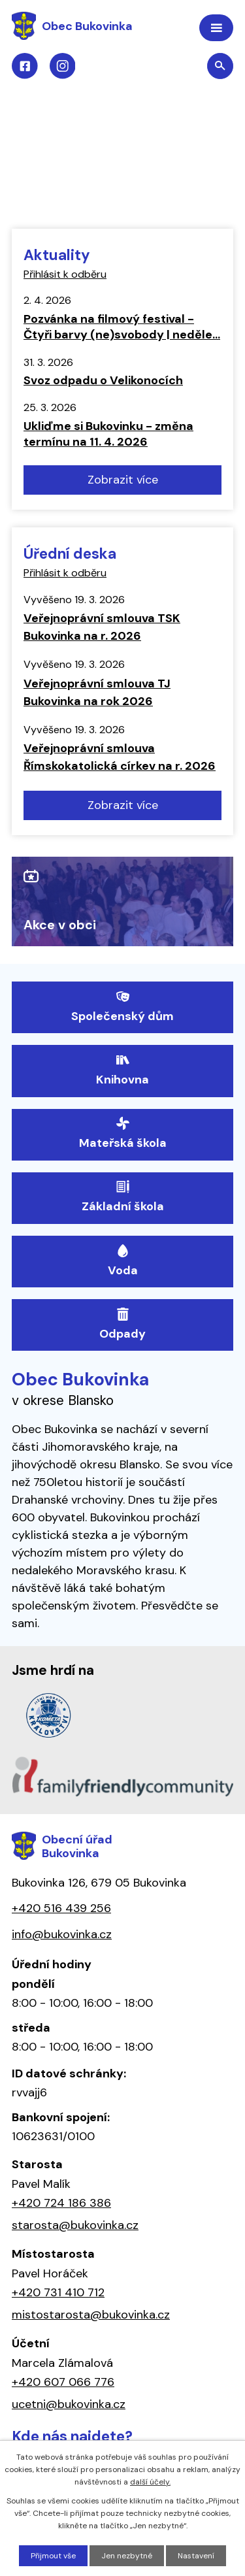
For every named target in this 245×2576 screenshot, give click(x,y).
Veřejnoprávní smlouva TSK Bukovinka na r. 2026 (102, 627)
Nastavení (196, 2556)
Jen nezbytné (126, 2556)
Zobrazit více (123, 479)
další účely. (150, 2482)
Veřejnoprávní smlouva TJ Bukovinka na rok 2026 (97, 692)
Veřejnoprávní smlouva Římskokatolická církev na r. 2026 (120, 757)
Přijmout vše (53, 2556)
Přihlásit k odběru (65, 274)
